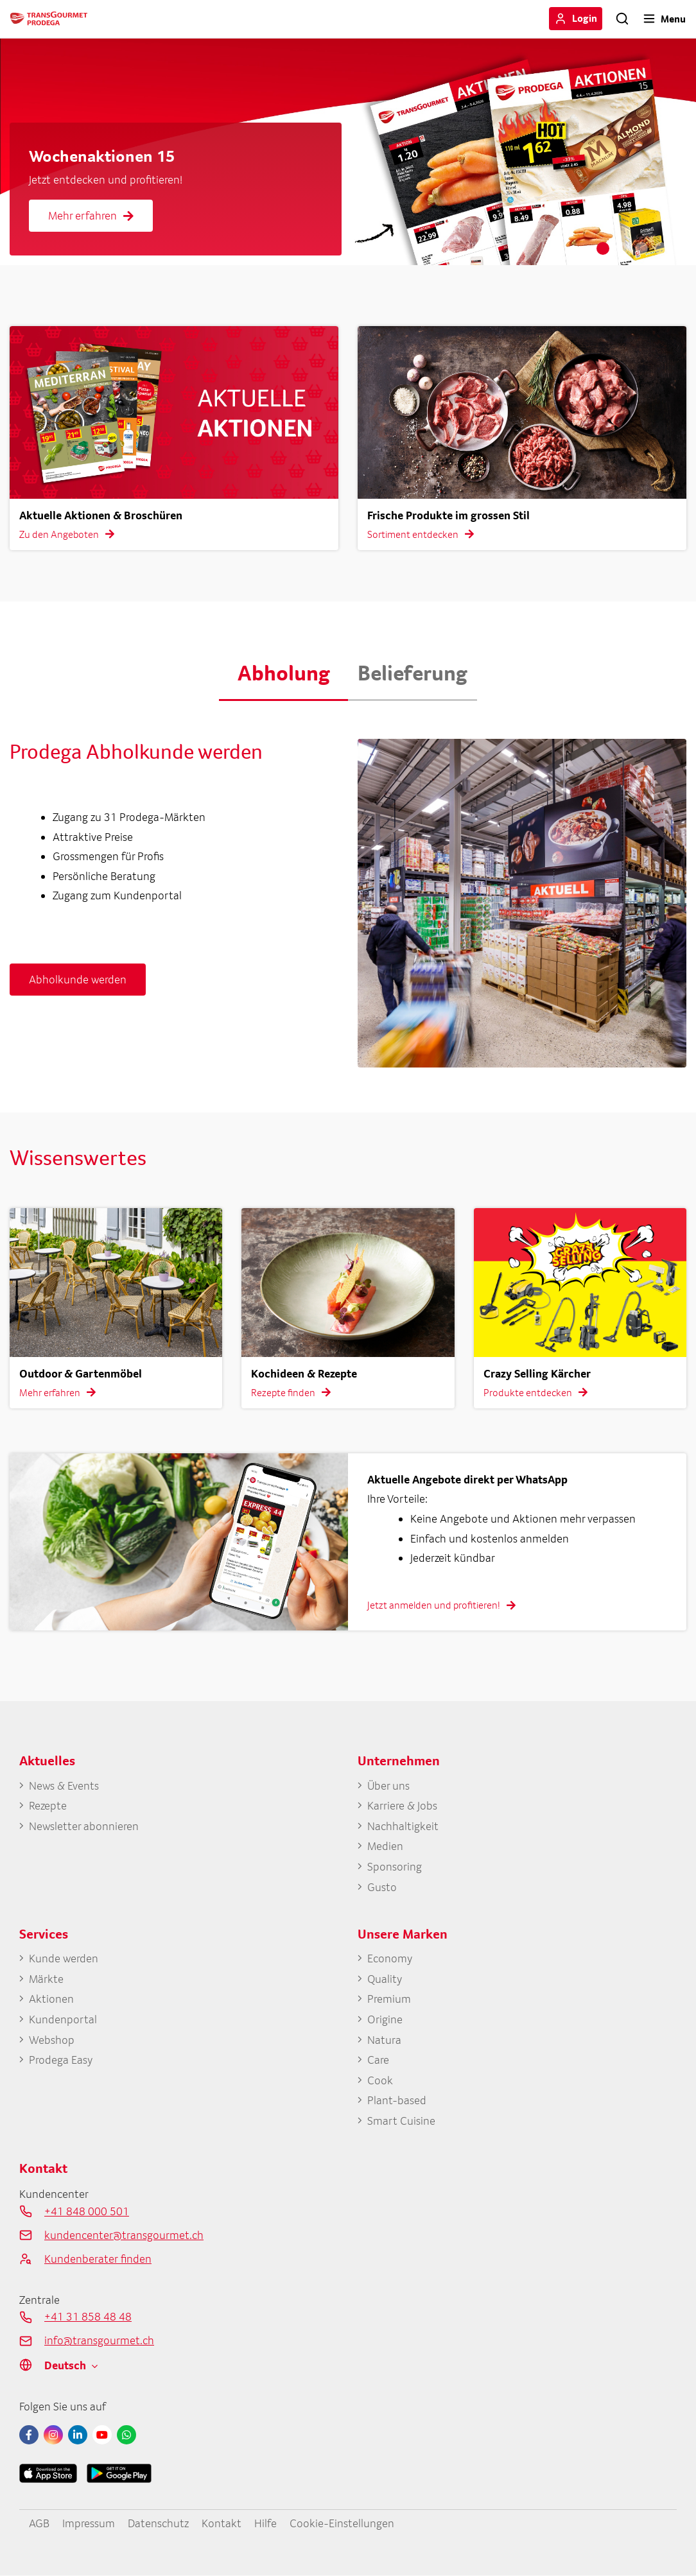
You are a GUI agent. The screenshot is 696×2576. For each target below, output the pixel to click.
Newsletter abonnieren (84, 1826)
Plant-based (396, 2100)
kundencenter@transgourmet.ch (124, 2235)
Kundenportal (63, 2019)
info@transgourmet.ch (99, 2340)
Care (378, 2059)
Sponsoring (394, 1866)
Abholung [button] (284, 673)
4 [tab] (660, 248)
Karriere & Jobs (402, 1805)
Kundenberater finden (98, 2258)
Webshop (51, 2039)
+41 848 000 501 (86, 2211)
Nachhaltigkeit (403, 1826)
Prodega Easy (60, 2059)
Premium (389, 1998)
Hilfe (265, 2523)
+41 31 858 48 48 (88, 2316)
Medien (385, 1846)
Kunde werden (63, 1958)
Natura (384, 2039)
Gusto (382, 1887)
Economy (389, 1958)
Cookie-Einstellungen (342, 2523)
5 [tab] (680, 248)
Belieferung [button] (412, 673)
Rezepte (48, 1805)
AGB (39, 2523)
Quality (384, 1978)
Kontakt (221, 2523)
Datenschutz (158, 2523)
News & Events (64, 1785)
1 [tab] (602, 248)
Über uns (388, 1785)
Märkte (46, 1978)
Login (584, 18)
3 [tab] (641, 248)
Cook (380, 2080)
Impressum (88, 2523)
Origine (385, 2019)
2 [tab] (622, 248)
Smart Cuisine (401, 2120)
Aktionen (51, 1998)
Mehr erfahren (91, 215)
